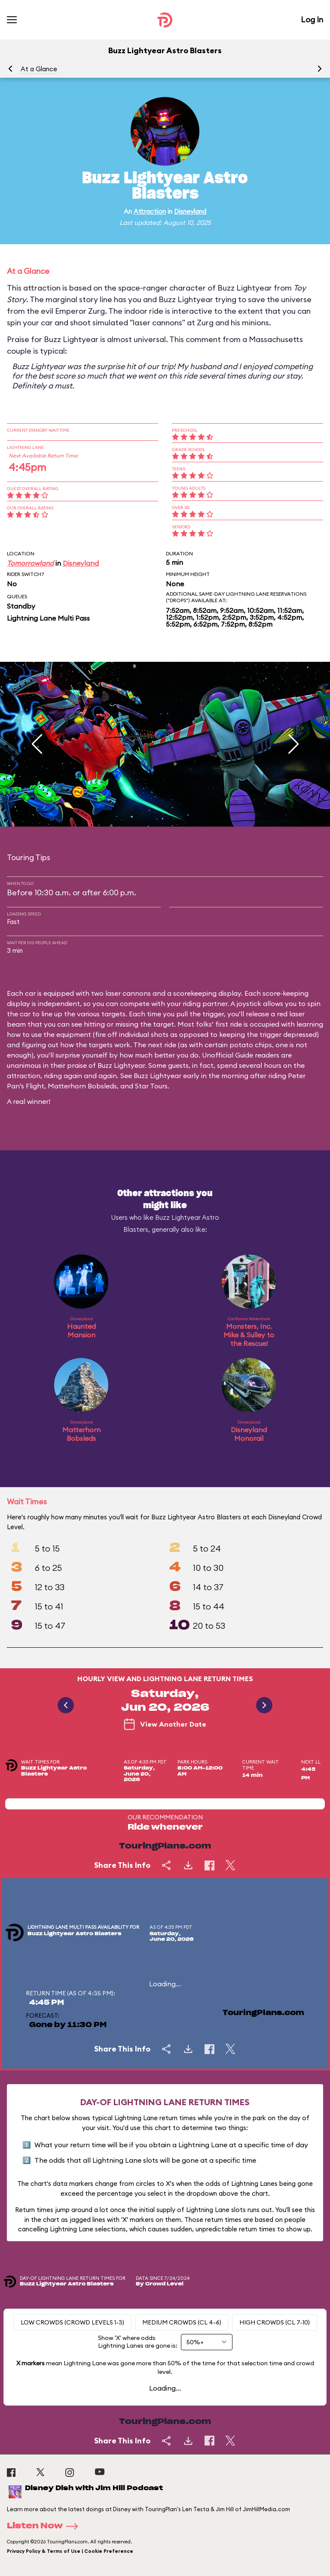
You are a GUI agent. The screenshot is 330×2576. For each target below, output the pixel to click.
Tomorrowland (30, 563)
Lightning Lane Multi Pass (48, 618)
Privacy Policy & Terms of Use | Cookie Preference (70, 2551)
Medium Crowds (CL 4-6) (181, 2322)
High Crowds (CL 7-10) (274, 2322)
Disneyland (190, 211)
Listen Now (45, 2526)
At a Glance (39, 69)
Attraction (150, 211)
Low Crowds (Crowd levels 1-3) (72, 2322)
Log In (312, 19)
